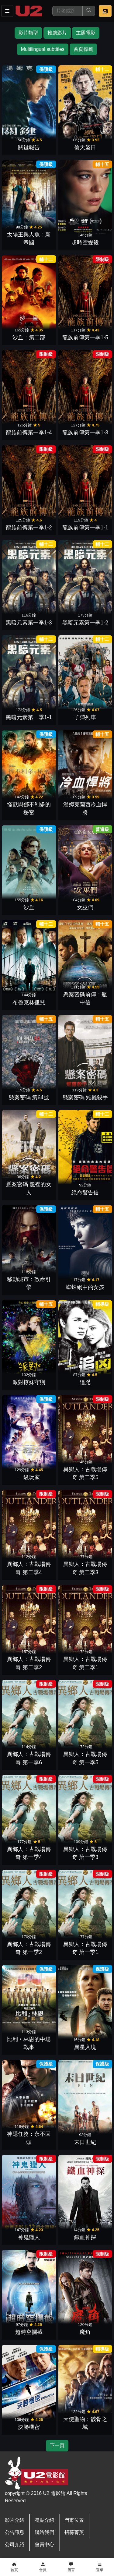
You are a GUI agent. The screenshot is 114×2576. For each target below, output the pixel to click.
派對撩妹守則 (28, 1382)
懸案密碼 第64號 (29, 1097)
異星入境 (85, 2047)
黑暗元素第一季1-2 (85, 623)
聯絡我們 (44, 2532)
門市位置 (74, 2520)
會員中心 (44, 2544)
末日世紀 (85, 2142)
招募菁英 (74, 2532)
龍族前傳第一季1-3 (85, 432)
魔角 (85, 2332)
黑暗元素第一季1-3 (29, 623)
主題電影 (85, 32)
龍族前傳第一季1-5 (85, 337)
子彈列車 (85, 717)
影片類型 (28, 32)
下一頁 (57, 2445)
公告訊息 (14, 2532)
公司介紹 (14, 2544)
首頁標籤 (83, 49)
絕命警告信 (85, 1192)
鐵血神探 (85, 2237)
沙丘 (28, 907)
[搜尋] (67, 11)
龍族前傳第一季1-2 (29, 528)
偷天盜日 (85, 147)
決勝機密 (29, 2427)
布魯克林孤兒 (28, 1002)
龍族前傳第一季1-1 (85, 528)
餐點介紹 (44, 2520)
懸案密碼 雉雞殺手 (85, 1097)
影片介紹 (14, 2520)
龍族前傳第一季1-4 (29, 432)
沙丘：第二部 (28, 337)
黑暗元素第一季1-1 (29, 717)
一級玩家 (29, 1477)
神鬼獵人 (29, 2237)
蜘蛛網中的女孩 (85, 1287)
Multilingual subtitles (42, 49)
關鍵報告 (29, 147)
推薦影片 (57, 32)
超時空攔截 (29, 2332)
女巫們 (85, 907)
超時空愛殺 (85, 242)
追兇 (85, 1382)
